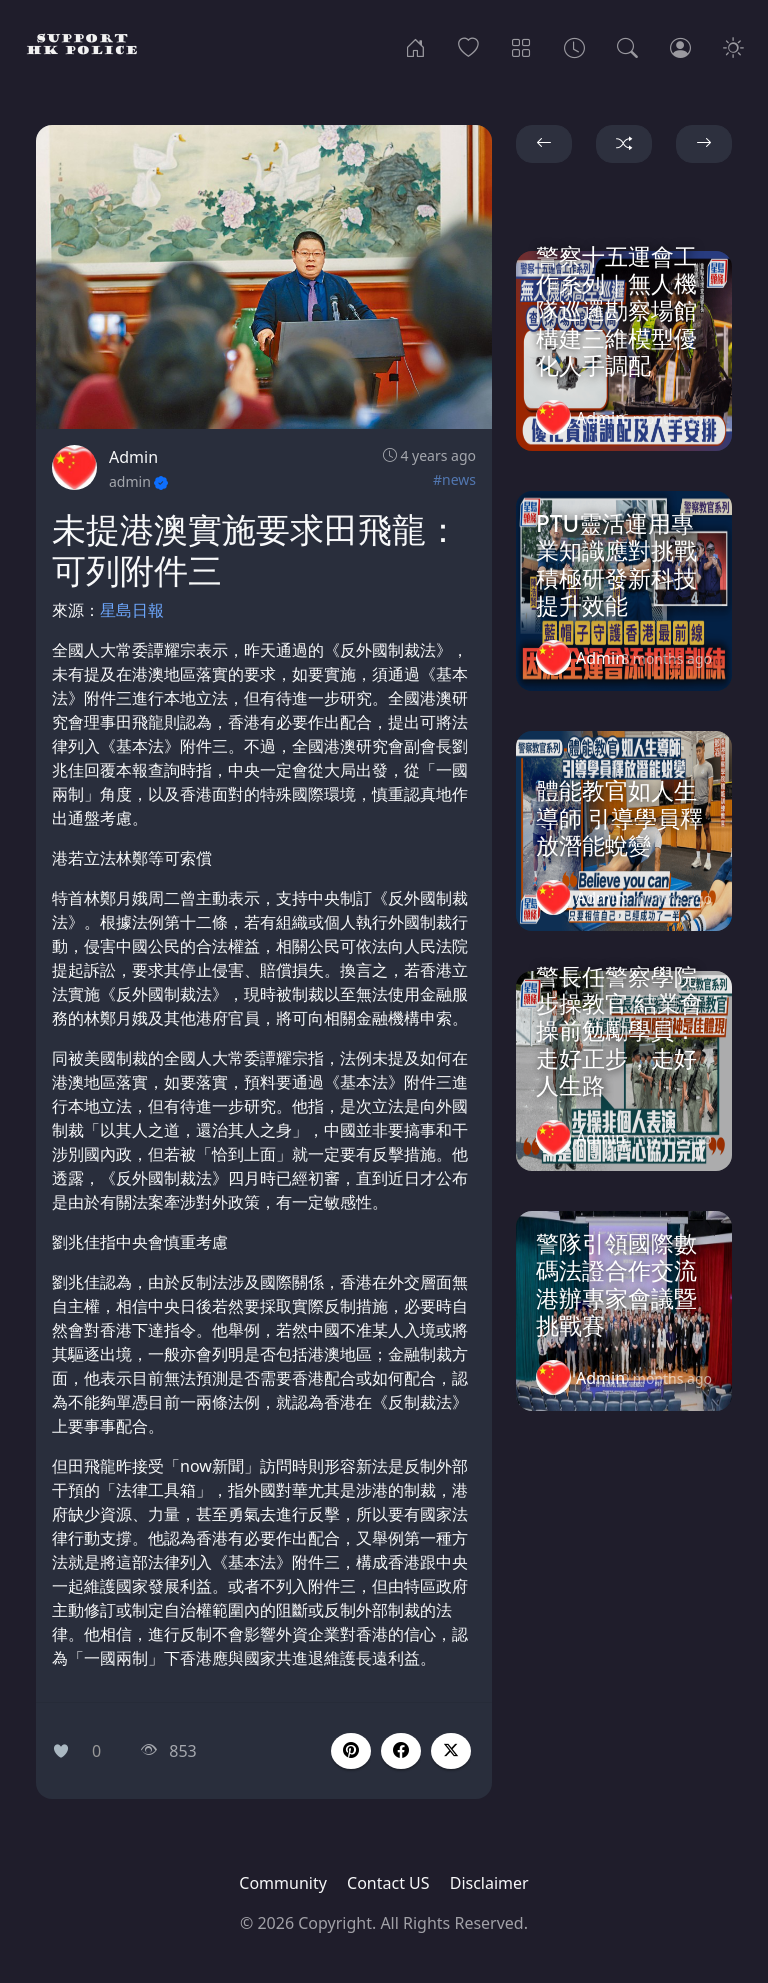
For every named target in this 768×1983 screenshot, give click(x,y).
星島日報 (132, 610)
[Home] (415, 46)
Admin (133, 457)
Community (283, 1883)
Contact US (388, 1883)
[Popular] (468, 46)
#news (454, 479)
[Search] (627, 46)
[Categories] (521, 46)
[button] (401, 1751)
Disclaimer (489, 1883)
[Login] (680, 46)
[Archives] (574, 46)
